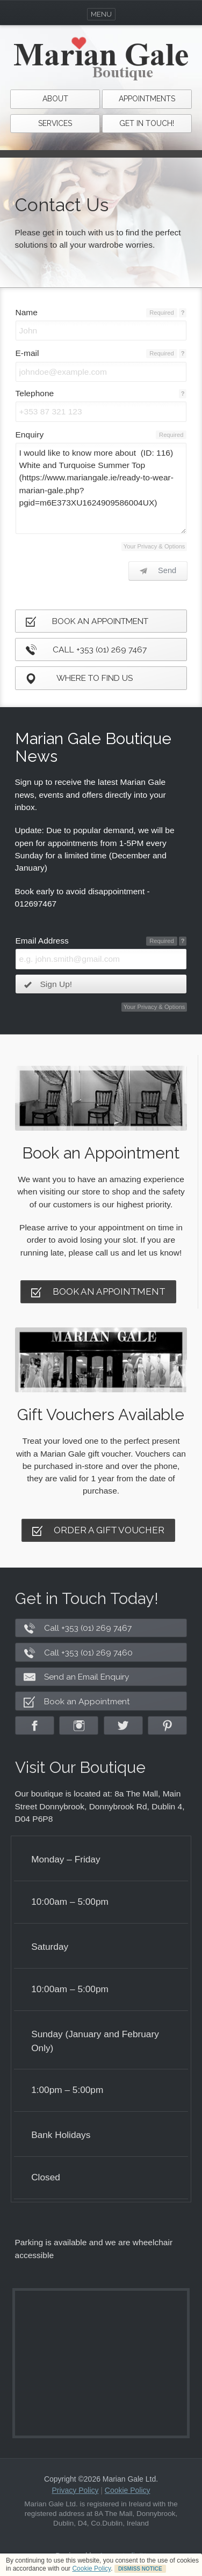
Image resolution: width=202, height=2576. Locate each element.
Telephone (35, 393)
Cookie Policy (91, 2568)
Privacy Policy (75, 2490)
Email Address (42, 940)
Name (27, 312)
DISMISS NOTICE (140, 2569)
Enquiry (30, 434)
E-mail (27, 353)
